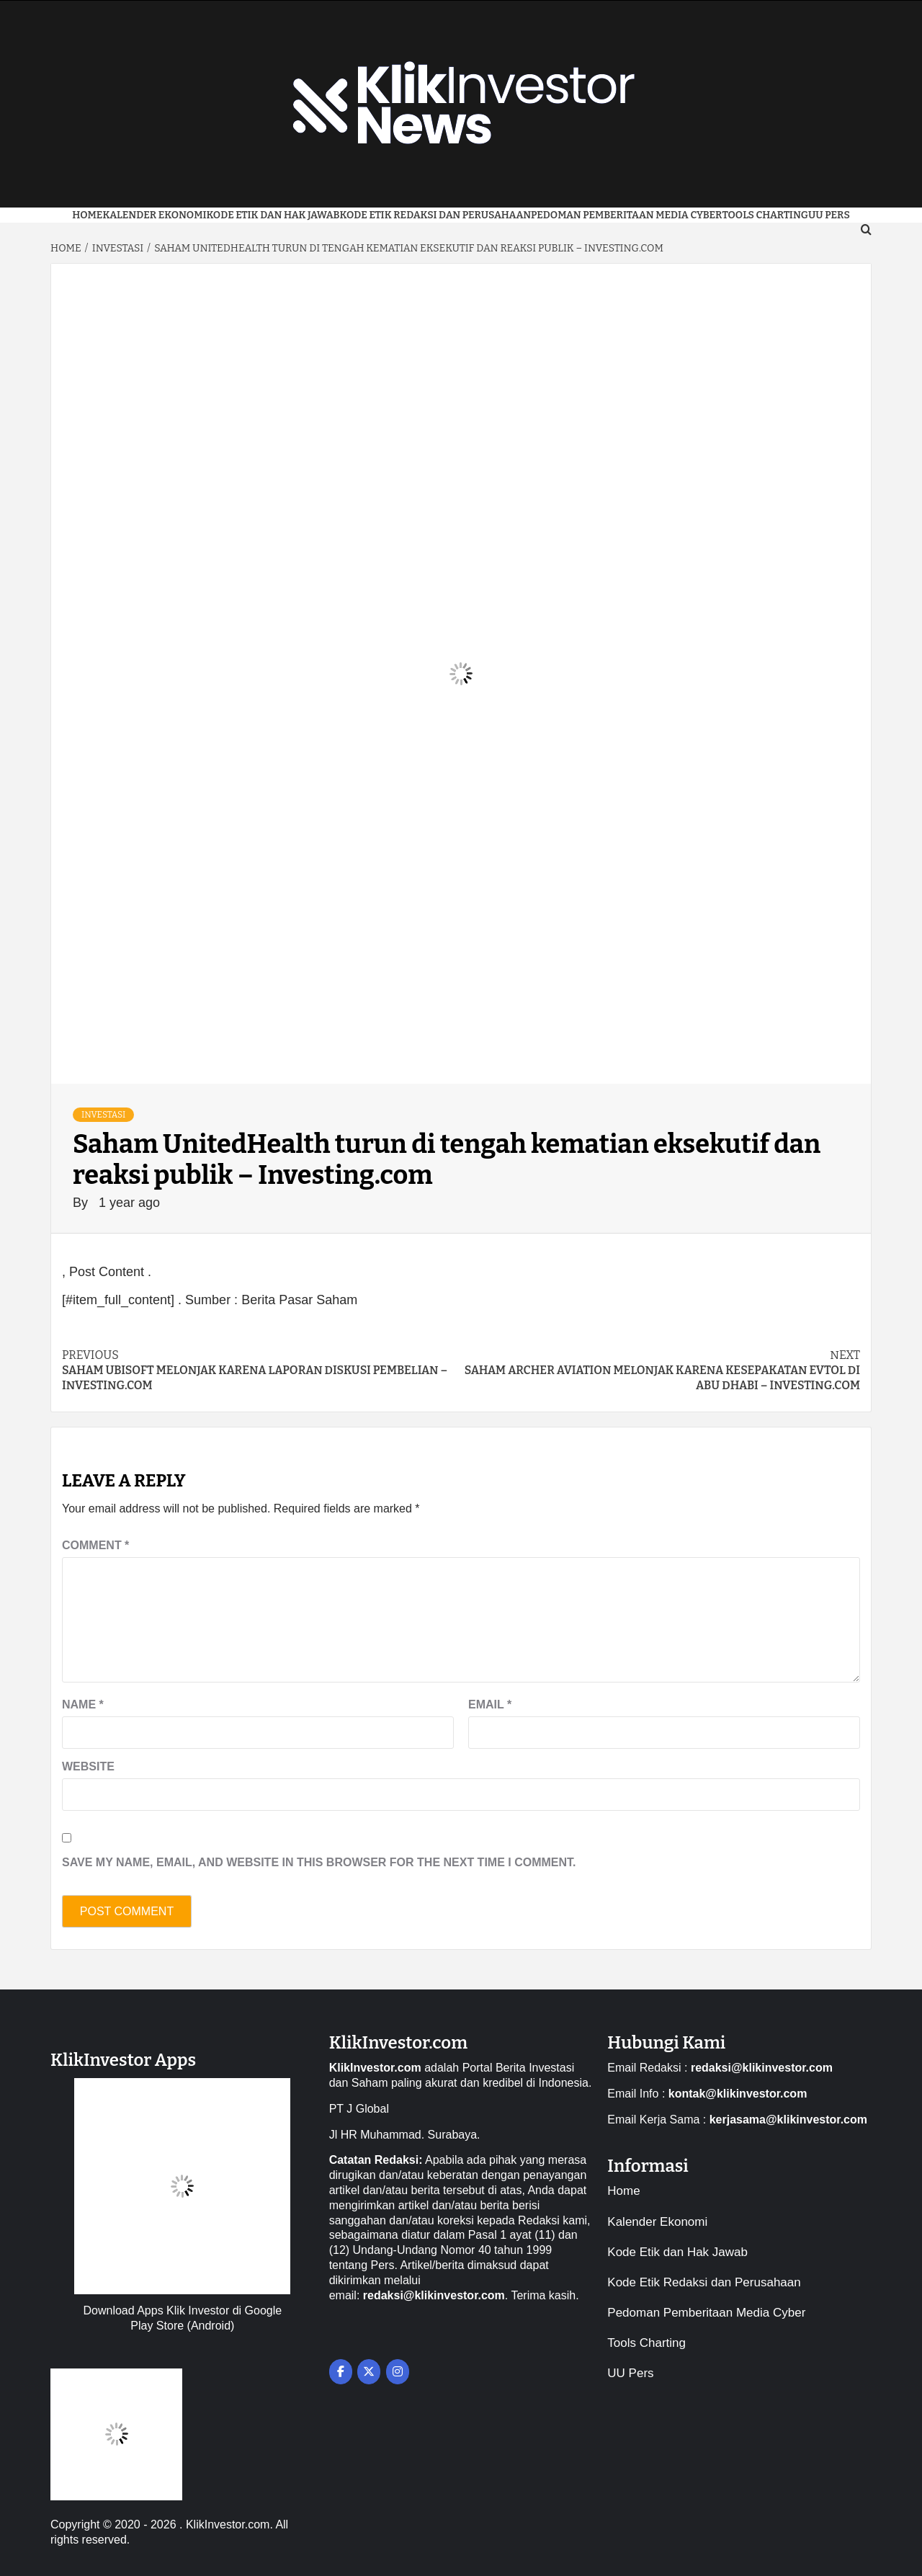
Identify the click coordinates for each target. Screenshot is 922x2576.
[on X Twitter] (368, 2371)
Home (87, 215)
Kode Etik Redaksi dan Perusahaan (436, 215)
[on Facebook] (340, 2371)
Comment (95, 1545)
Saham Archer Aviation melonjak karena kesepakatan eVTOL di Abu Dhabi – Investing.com (660, 1370)
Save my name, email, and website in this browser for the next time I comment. (319, 1862)
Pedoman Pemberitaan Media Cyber (626, 215)
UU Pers (630, 2373)
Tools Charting (765, 215)
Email (489, 1704)
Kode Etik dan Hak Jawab (272, 215)
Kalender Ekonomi (154, 215)
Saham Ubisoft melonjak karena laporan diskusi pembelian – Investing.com (261, 1370)
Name (83, 1704)
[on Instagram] (397, 2371)
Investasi (103, 1115)
